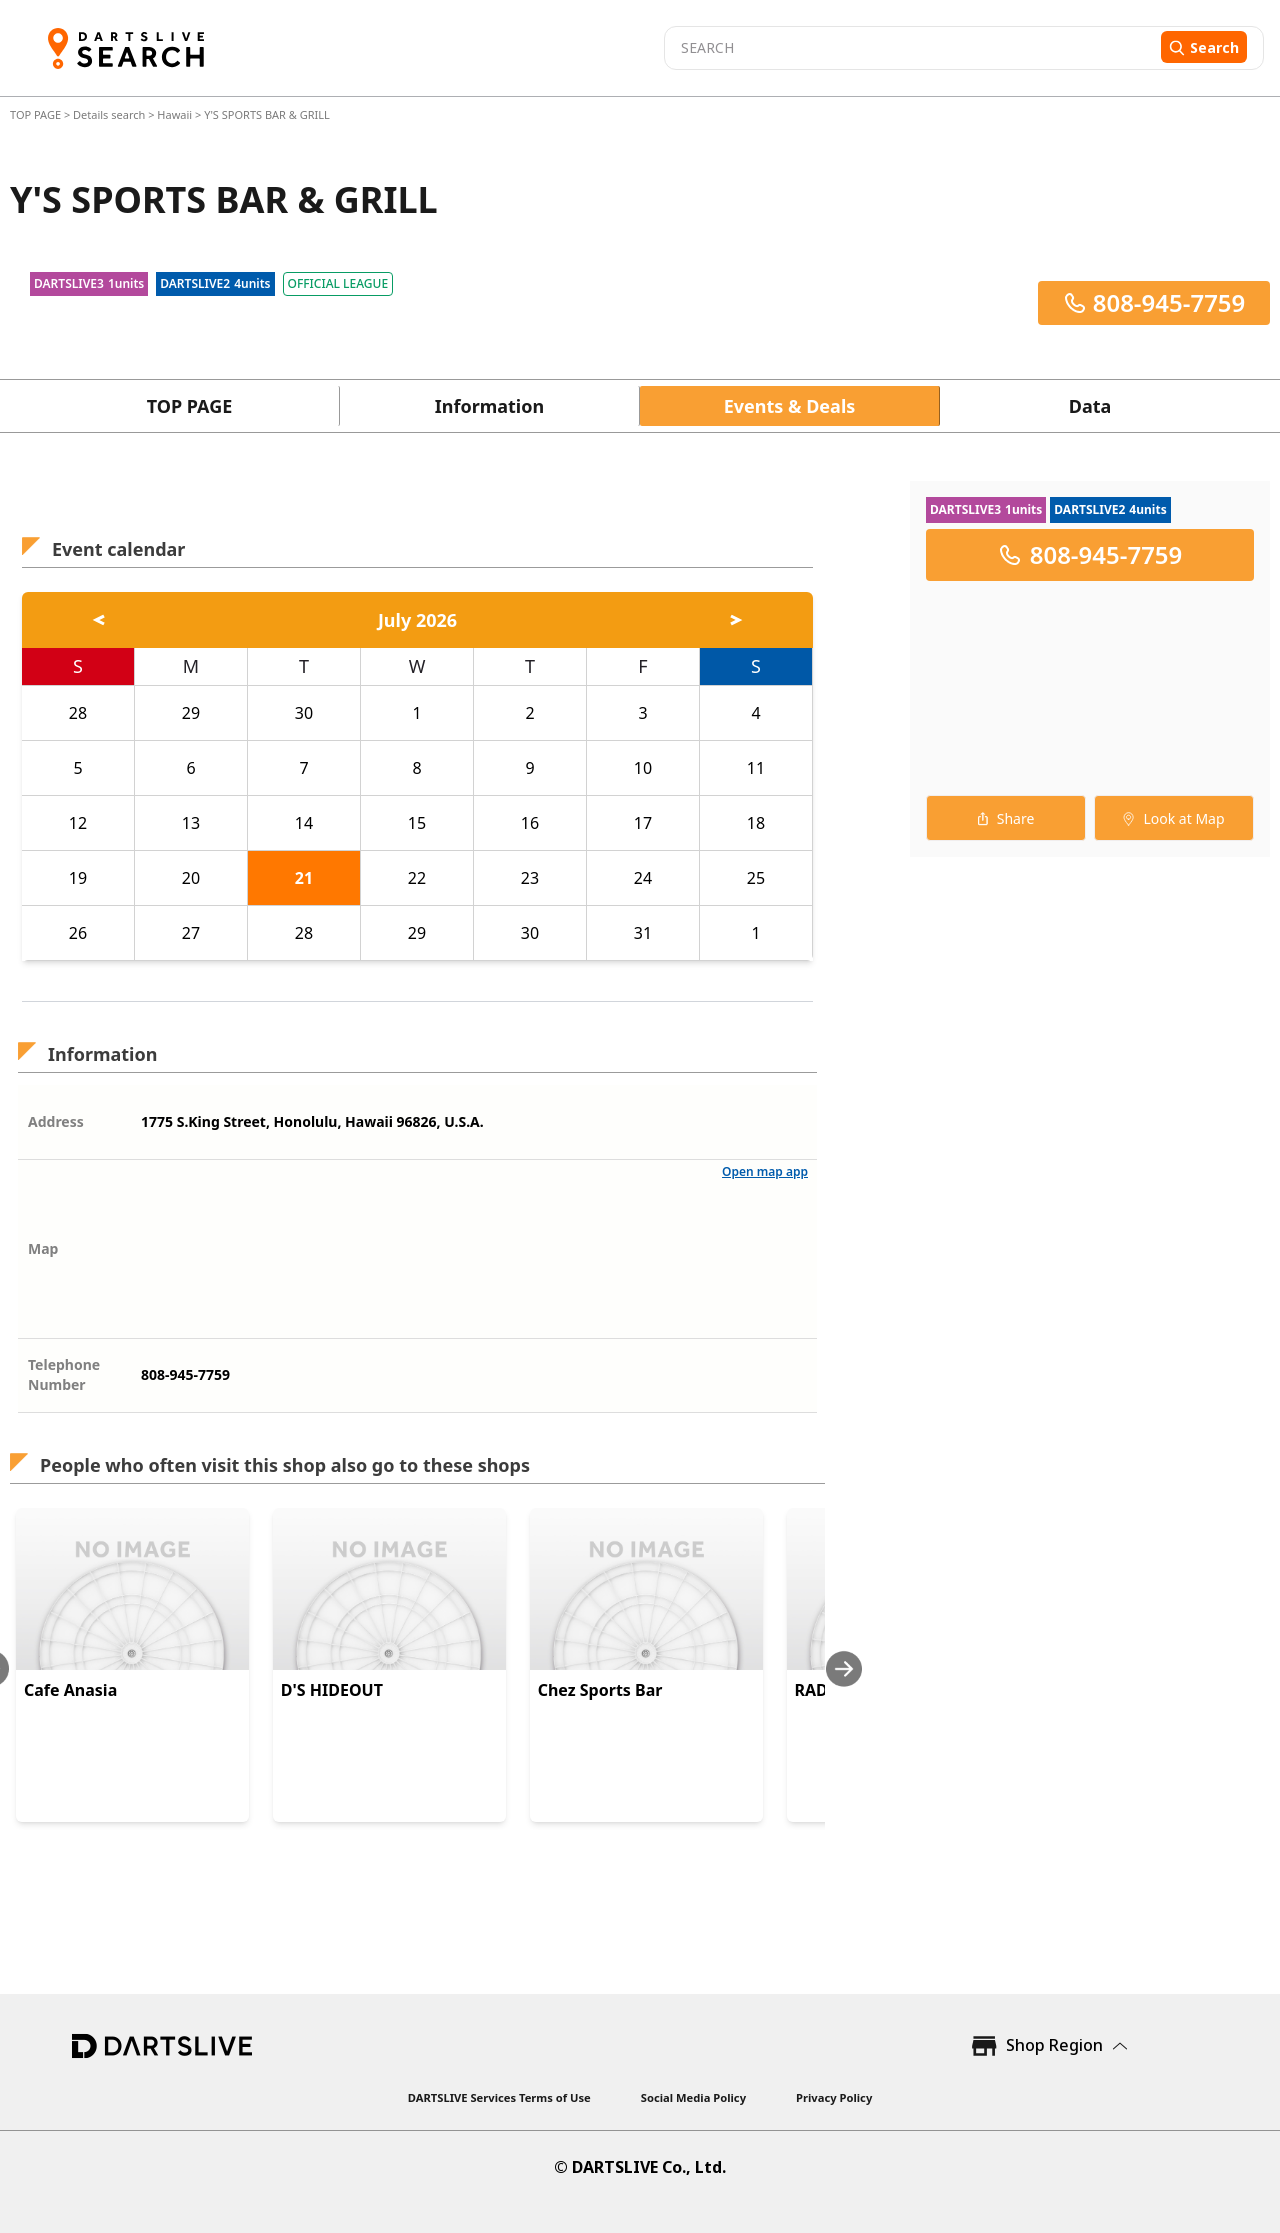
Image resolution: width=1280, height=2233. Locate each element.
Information (489, 406)
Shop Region (1054, 2045)
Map (43, 1248)
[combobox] (910, 48)
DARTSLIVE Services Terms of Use (499, 2097)
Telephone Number (64, 1374)
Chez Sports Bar (600, 1690)
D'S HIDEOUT (332, 1690)
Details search (110, 114)
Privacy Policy (834, 2097)
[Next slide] (844, 1668)
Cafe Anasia (70, 1690)
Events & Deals (790, 406)
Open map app (765, 1171)
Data (1090, 406)
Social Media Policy (693, 2097)
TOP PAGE (37, 114)
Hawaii (174, 114)
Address (56, 1121)
